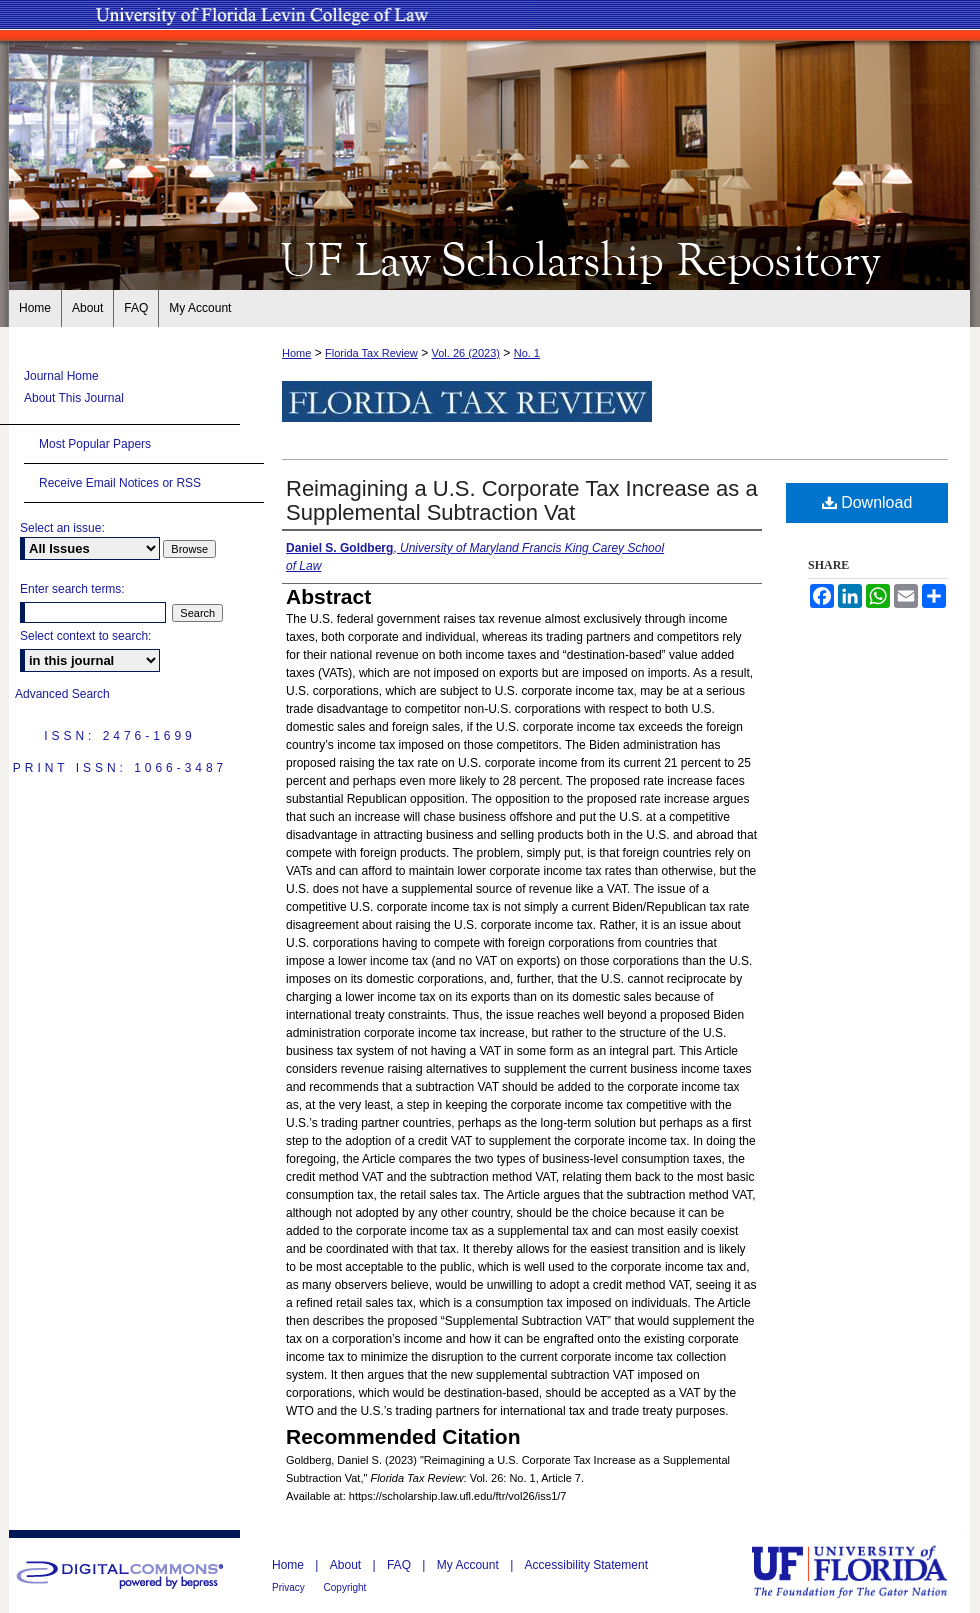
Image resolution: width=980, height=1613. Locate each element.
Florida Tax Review (371, 353)
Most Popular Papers (95, 444)
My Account (469, 1565)
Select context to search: (85, 636)
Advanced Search (62, 694)
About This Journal (74, 398)
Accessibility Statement (586, 1565)
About (347, 1565)
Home (296, 353)
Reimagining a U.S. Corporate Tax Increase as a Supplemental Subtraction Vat (522, 500)
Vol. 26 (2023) (465, 353)
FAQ (400, 1565)
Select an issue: (62, 528)
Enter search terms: (72, 589)
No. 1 (527, 353)
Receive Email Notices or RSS (120, 483)
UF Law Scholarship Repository (490, 258)
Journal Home (61, 376)
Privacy (290, 1587)
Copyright (345, 1587)
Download (867, 502)
